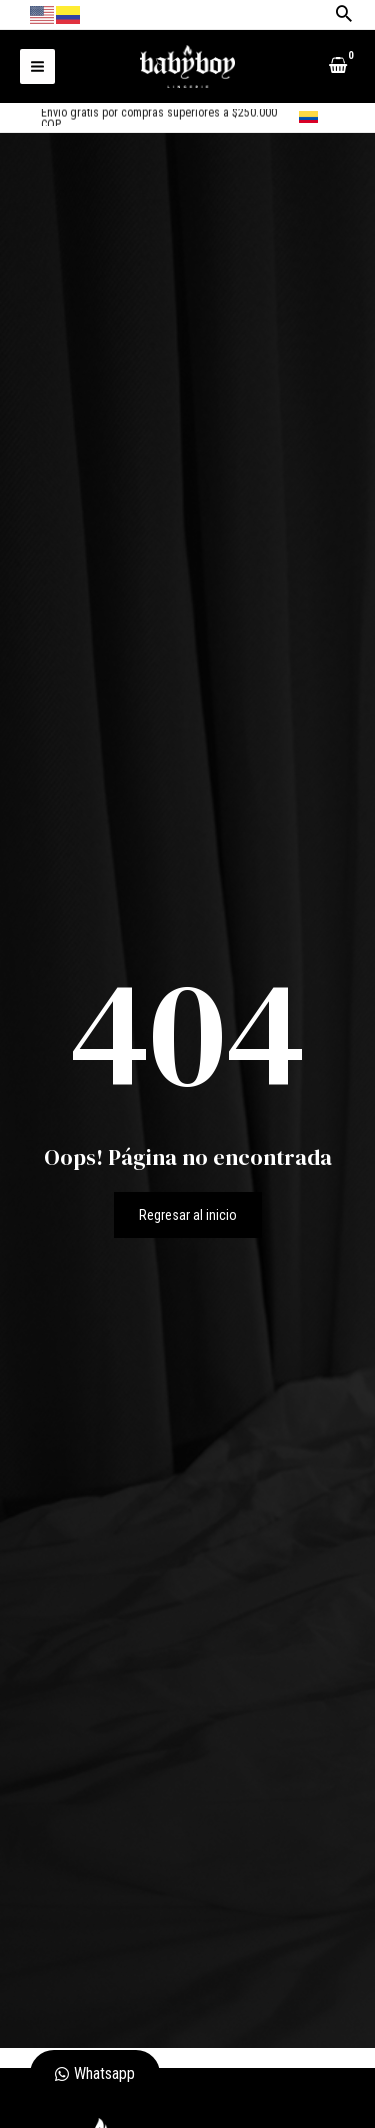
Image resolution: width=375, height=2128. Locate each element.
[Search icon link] (344, 15)
